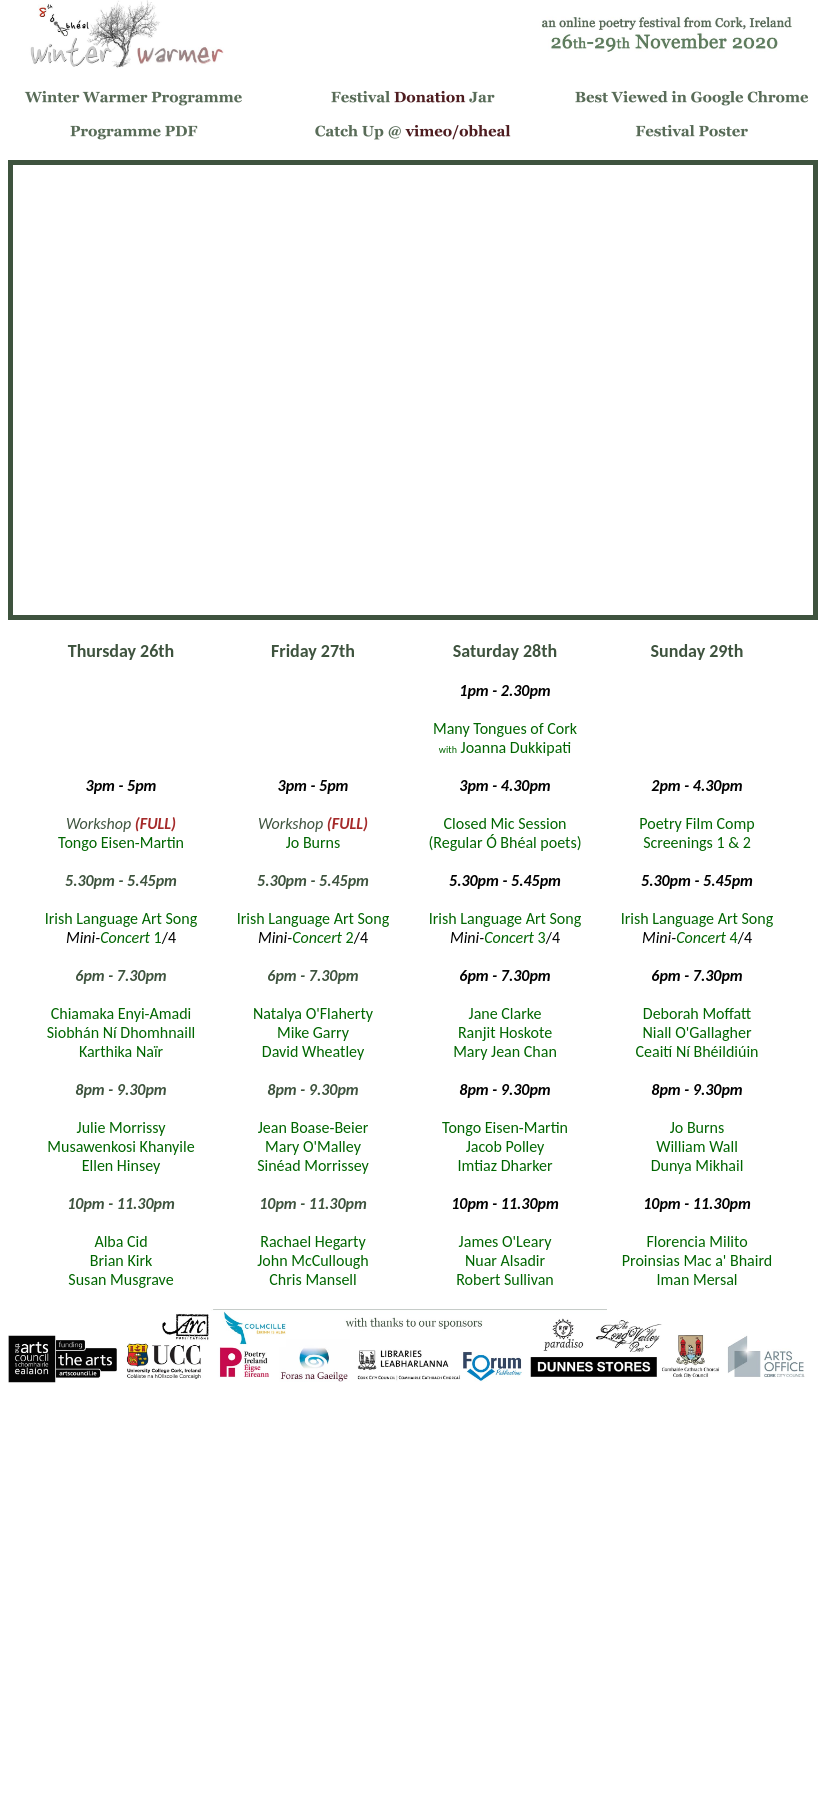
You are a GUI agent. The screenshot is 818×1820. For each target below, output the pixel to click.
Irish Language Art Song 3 (505, 928)
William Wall (697, 1146)
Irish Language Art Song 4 (697, 928)
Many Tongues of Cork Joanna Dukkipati (505, 738)
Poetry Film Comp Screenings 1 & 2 (696, 833)
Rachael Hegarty (312, 1241)
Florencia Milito (696, 1241)
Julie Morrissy (121, 1127)
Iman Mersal (696, 1279)
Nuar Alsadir (505, 1260)
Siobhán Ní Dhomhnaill (121, 1032)
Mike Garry (313, 1032)
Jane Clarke (505, 1013)
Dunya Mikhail (697, 1165)
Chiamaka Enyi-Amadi (121, 1013)
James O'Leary (505, 1241)
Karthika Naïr (121, 1051)
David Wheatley (313, 1051)
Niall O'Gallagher (697, 1032)
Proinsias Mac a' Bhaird (697, 1260)
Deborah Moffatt (697, 1013)
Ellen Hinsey (121, 1165)
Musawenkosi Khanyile (120, 1146)
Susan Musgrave (120, 1279)
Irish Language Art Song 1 (121, 928)
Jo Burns (313, 842)
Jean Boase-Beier (313, 1127)
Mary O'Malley (313, 1146)
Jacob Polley (505, 1146)
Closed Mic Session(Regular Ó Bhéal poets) (504, 833)
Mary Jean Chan (505, 1051)
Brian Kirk (121, 1260)
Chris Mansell (312, 1279)
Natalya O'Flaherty (313, 1013)
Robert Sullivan (505, 1279)
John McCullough (312, 1260)
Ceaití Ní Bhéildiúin (697, 1051)
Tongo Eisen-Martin (121, 842)
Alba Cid (120, 1241)
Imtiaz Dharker (505, 1165)
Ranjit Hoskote (505, 1032)
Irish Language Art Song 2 (313, 928)
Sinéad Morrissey (313, 1165)
